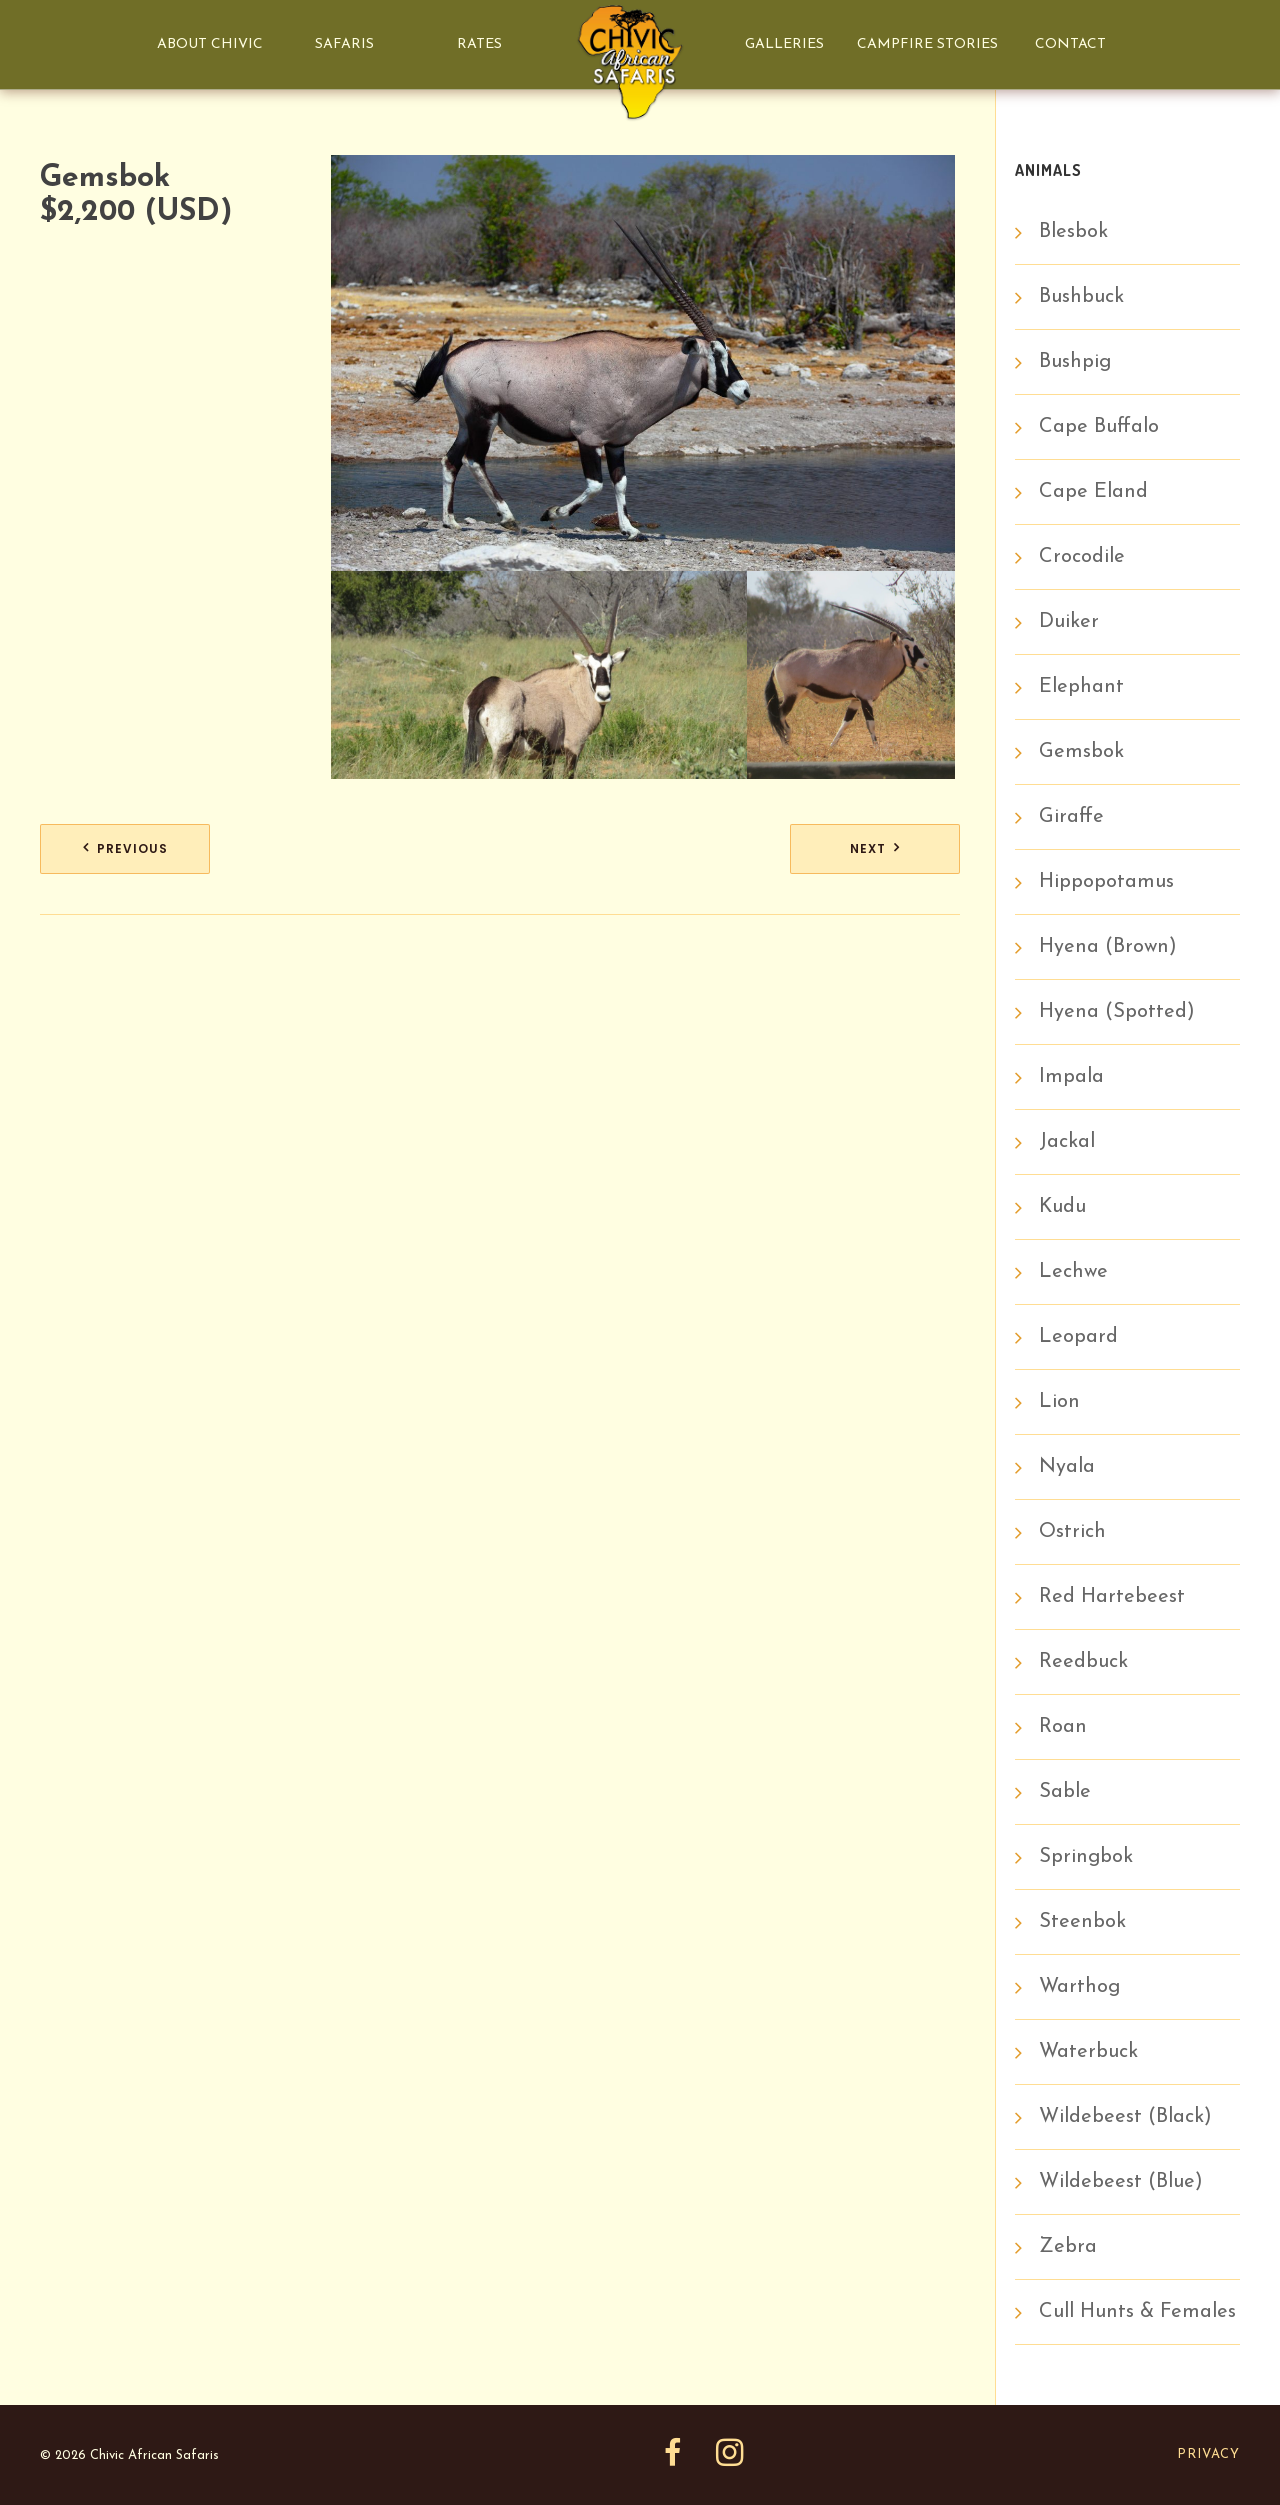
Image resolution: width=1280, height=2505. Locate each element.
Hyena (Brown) (1108, 947)
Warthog (1079, 1987)
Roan (1063, 1727)
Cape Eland (1093, 492)
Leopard (1078, 1337)
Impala (1071, 1077)
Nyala (1067, 1467)
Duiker (1069, 622)
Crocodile (1082, 557)
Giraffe (1071, 817)
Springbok (1086, 1857)
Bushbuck (1081, 297)
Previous (132, 848)
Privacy (1208, 2454)
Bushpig (1075, 362)
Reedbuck (1083, 1662)
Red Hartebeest (1112, 1597)
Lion (1059, 1402)
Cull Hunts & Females (1137, 2312)
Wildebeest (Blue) (1121, 2182)
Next (868, 848)
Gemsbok (1081, 752)
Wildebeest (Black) (1125, 2117)
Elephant (1081, 687)
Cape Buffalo (1099, 427)
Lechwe (1073, 1272)
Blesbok (1073, 232)
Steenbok (1082, 1922)
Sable (1065, 1792)
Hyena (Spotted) (1117, 1012)
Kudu (1062, 1207)
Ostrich (1072, 1532)
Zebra (1068, 2247)
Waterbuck (1088, 2052)
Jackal (1067, 1142)
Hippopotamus (1106, 882)
